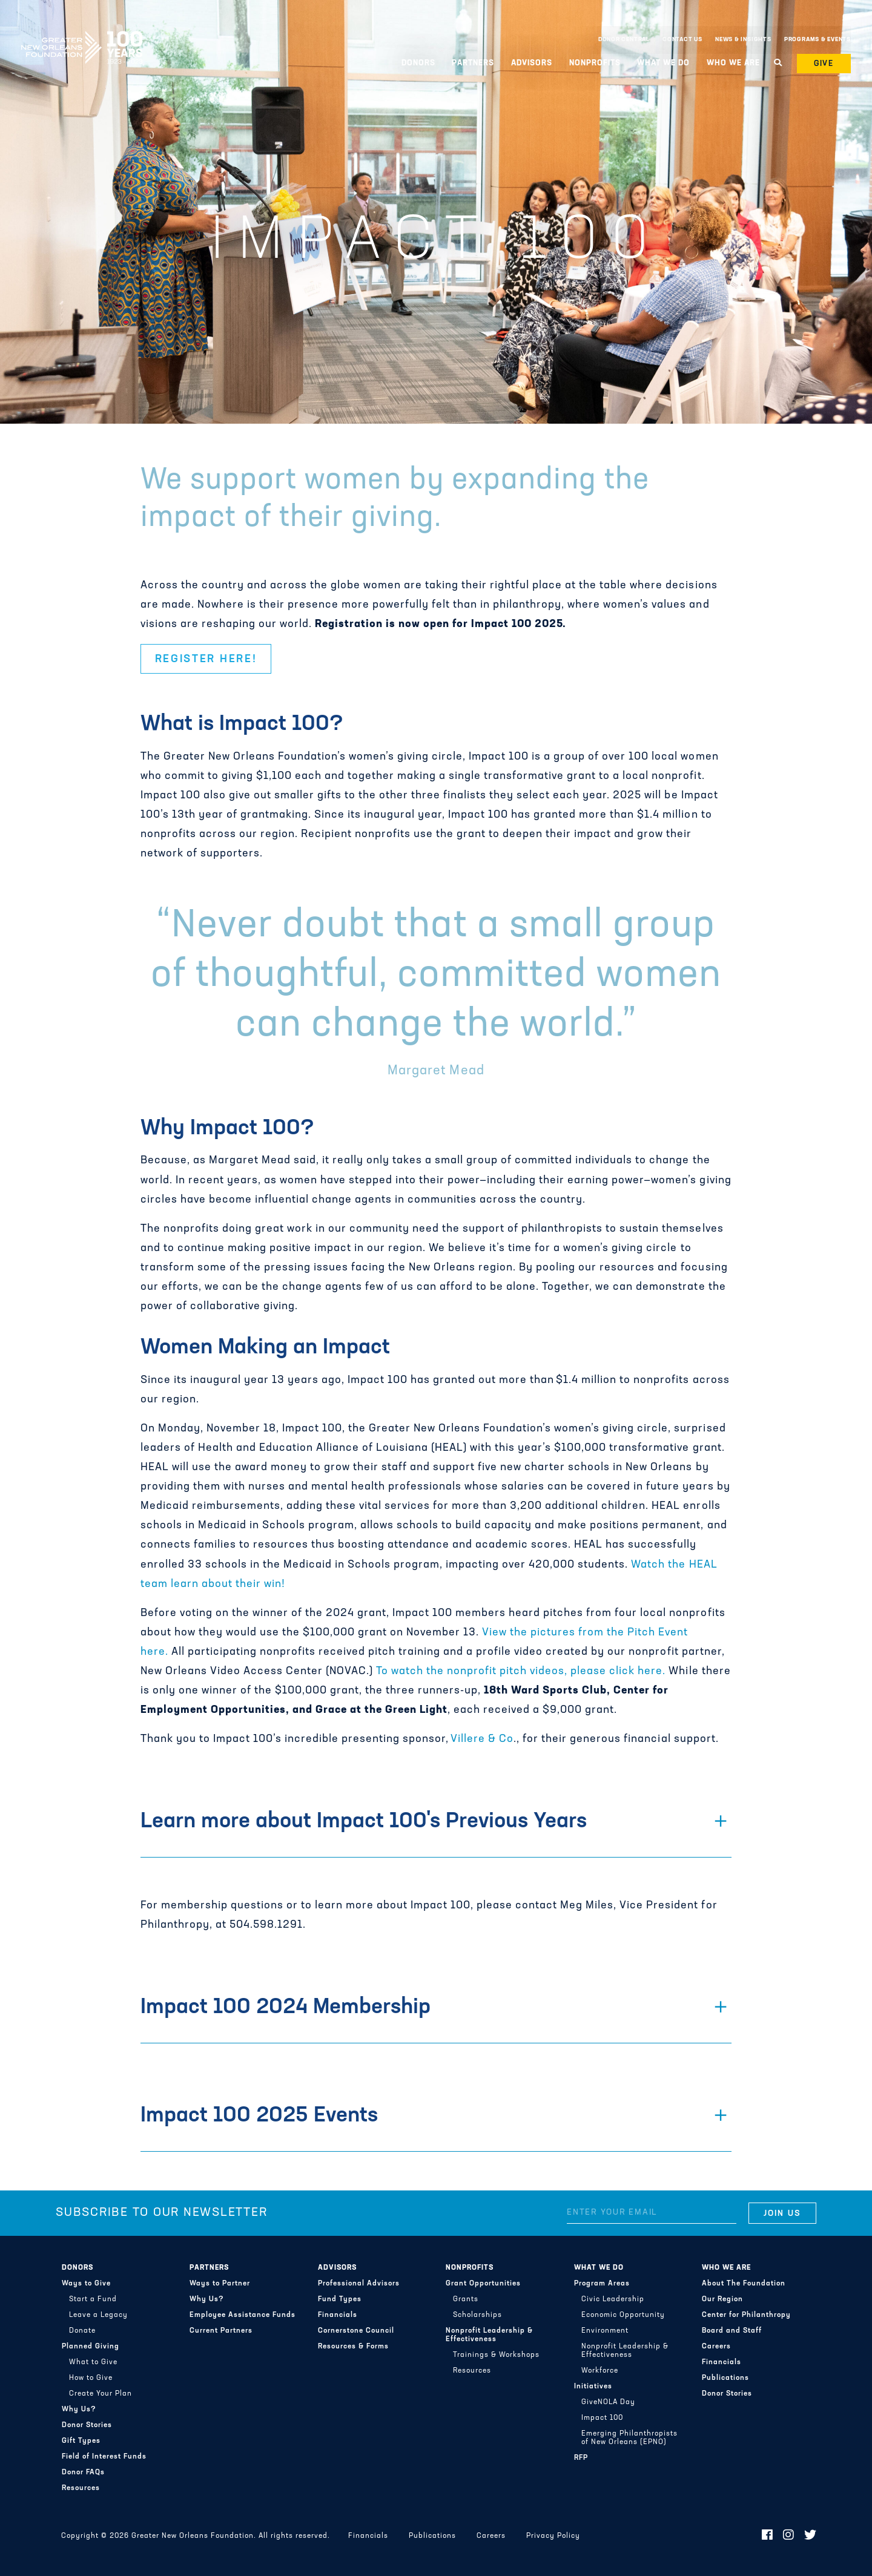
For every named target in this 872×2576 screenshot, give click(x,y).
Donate (82, 2330)
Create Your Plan (100, 2393)
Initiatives (593, 2386)
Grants (465, 2299)
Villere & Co (482, 1739)
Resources (81, 2488)
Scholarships (477, 2315)
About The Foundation (743, 2283)
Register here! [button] (206, 659)
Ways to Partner (220, 2283)
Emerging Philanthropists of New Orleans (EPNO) (629, 2438)
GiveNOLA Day (608, 2402)
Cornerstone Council (356, 2330)
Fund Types (340, 2299)
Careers (716, 2346)
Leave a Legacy (98, 2315)
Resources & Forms (353, 2346)
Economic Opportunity (623, 2315)
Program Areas (602, 2283)
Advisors (531, 63)
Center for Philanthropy (746, 2315)
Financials (337, 2315)
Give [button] (824, 64)
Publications (725, 2378)
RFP (581, 2458)
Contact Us (682, 39)
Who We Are (733, 63)
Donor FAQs (83, 2472)
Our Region (722, 2299)
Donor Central (624, 39)
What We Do (663, 63)
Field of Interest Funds (104, 2456)
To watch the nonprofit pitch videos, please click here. (521, 1671)
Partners (473, 63)
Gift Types (81, 2441)
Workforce (599, 2370)
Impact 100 (602, 2418)
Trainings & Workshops (496, 2355)
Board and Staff (732, 2330)
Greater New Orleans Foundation (81, 37)
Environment (605, 2330)
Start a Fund (93, 2299)
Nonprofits (595, 63)
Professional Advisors (359, 2283)
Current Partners (221, 2330)
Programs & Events (817, 39)
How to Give (91, 2378)
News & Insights (743, 39)
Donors (418, 63)
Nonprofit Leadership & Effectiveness (489, 2335)
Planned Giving (90, 2346)
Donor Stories (87, 2425)
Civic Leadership (612, 2299)
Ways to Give (86, 2283)
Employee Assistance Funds (243, 2315)
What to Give (93, 2362)
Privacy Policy (553, 2536)
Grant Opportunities (483, 2283)
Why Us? (79, 2409)
